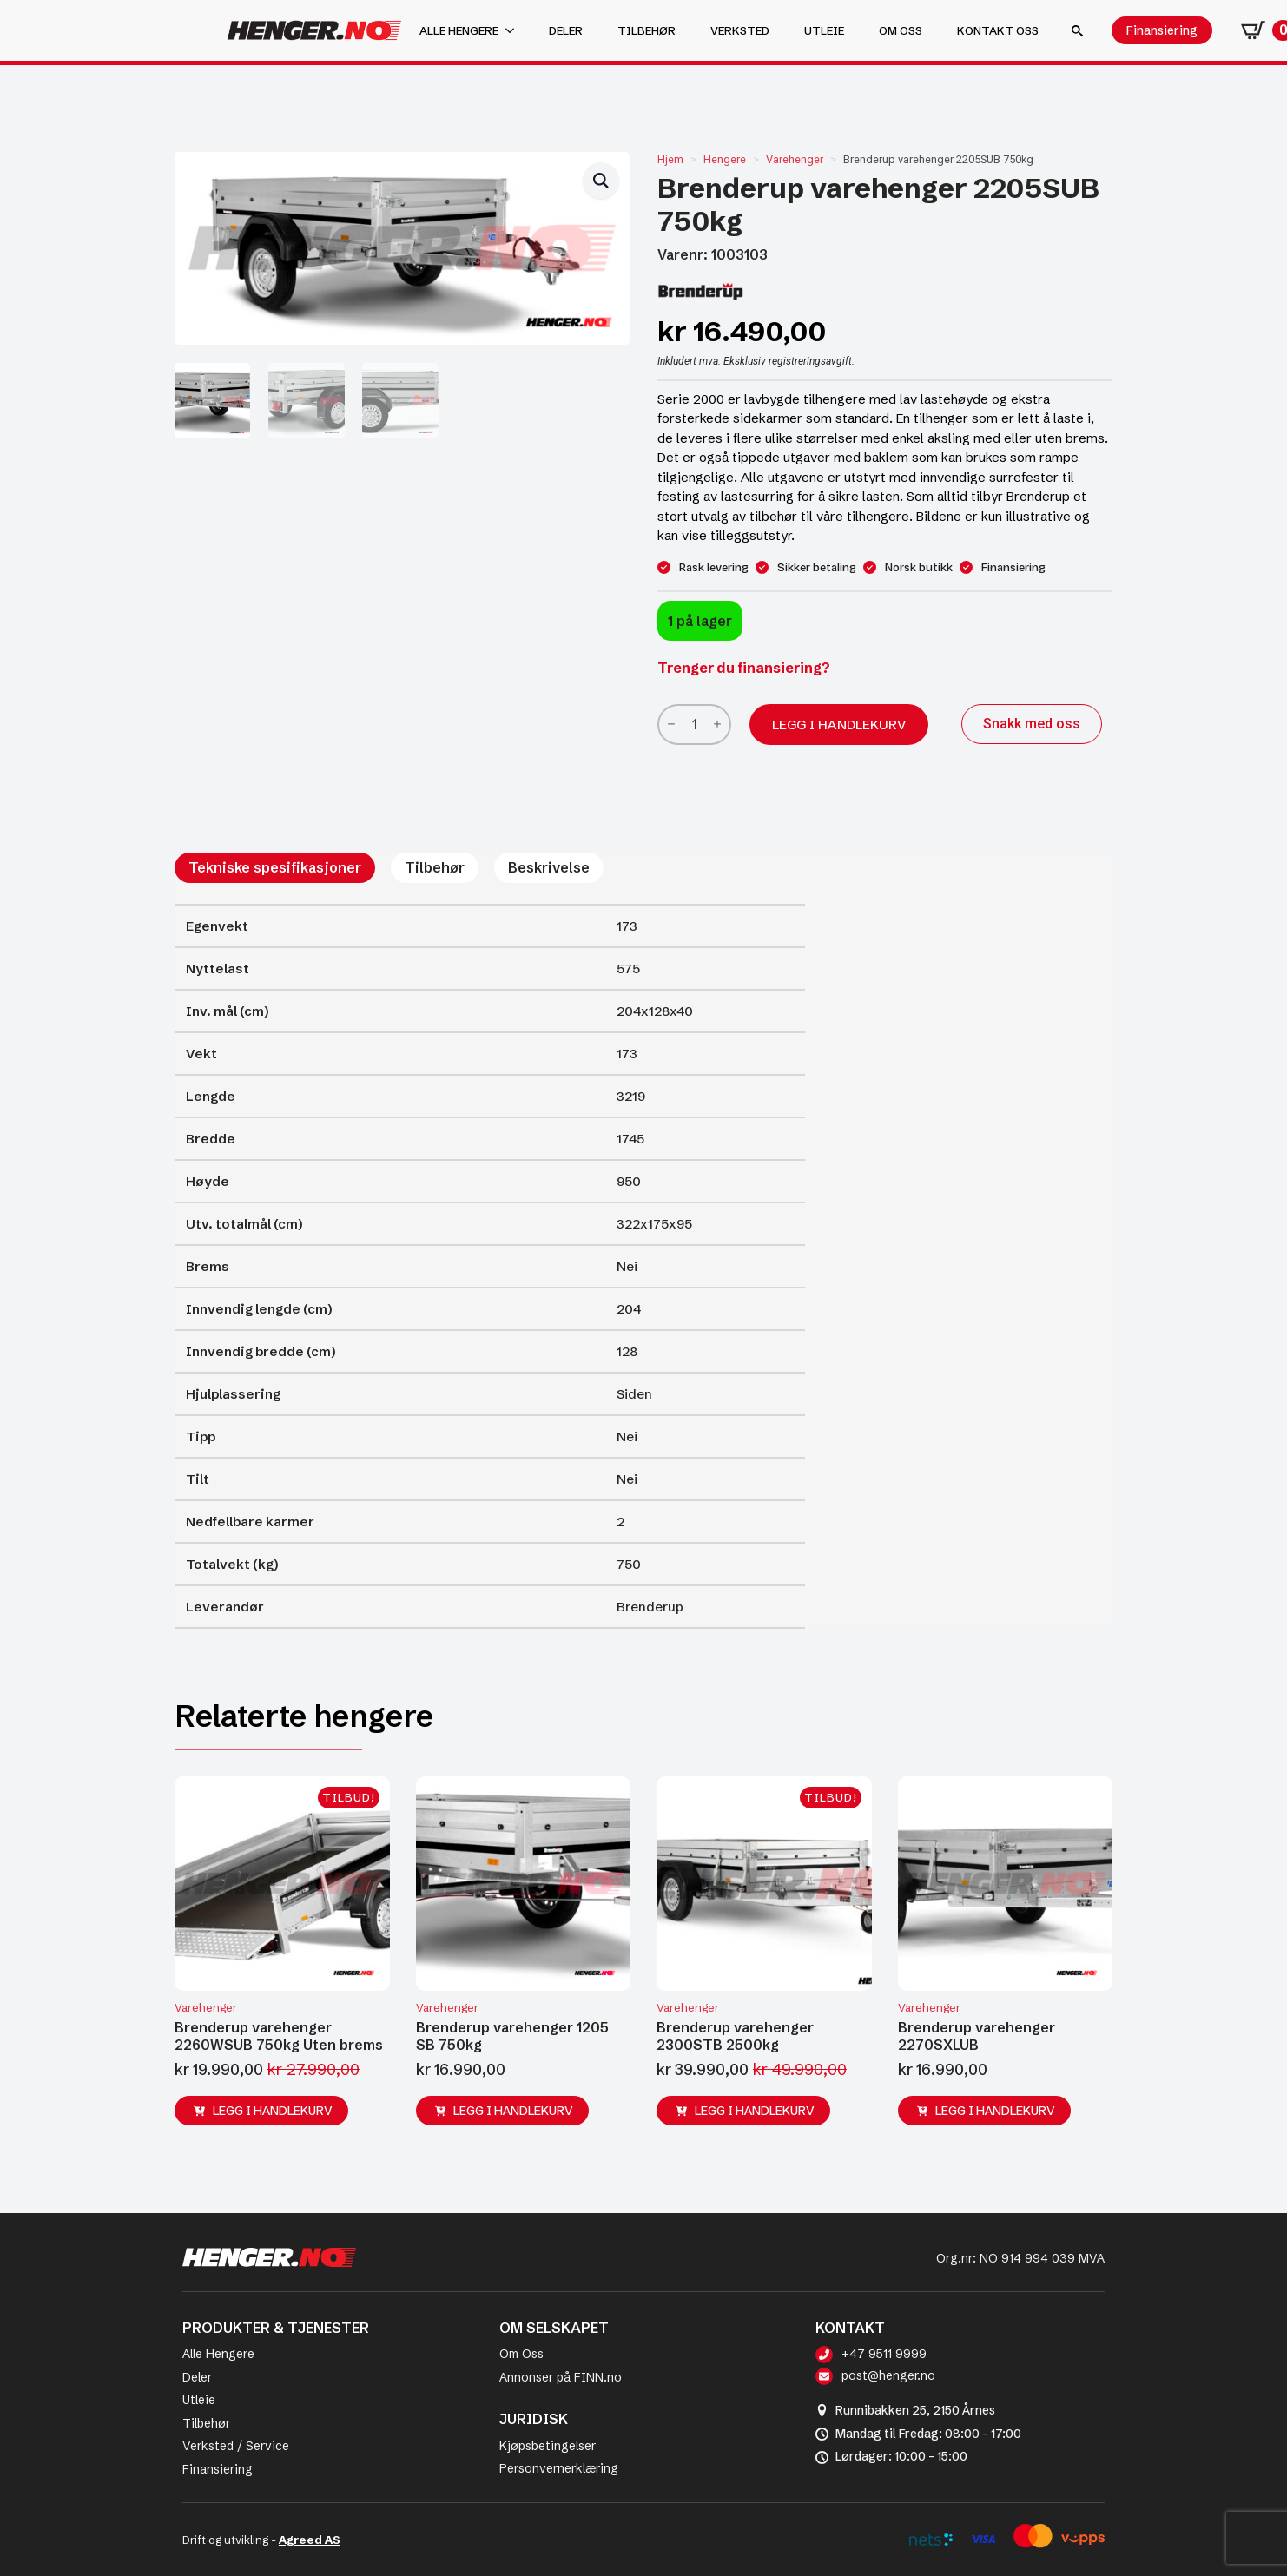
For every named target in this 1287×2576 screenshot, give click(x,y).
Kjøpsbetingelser (547, 2446)
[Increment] (717, 724)
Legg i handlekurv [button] (273, 2110)
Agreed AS (309, 2539)
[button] (601, 180)
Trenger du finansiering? (743, 667)
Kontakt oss (998, 30)
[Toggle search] (1077, 31)
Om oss (900, 30)
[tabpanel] (490, 1266)
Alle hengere (458, 30)
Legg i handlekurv (839, 724)
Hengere (724, 159)
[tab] (275, 867)
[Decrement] (671, 724)
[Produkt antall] (694, 724)
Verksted (739, 30)
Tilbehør (646, 30)
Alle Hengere (218, 2354)
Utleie (824, 30)
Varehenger (794, 159)
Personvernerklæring (558, 2468)
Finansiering (217, 2469)
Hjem (670, 159)
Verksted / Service (235, 2446)
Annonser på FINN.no (560, 2377)
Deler (566, 30)
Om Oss (521, 2354)
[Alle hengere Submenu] (514, 31)
